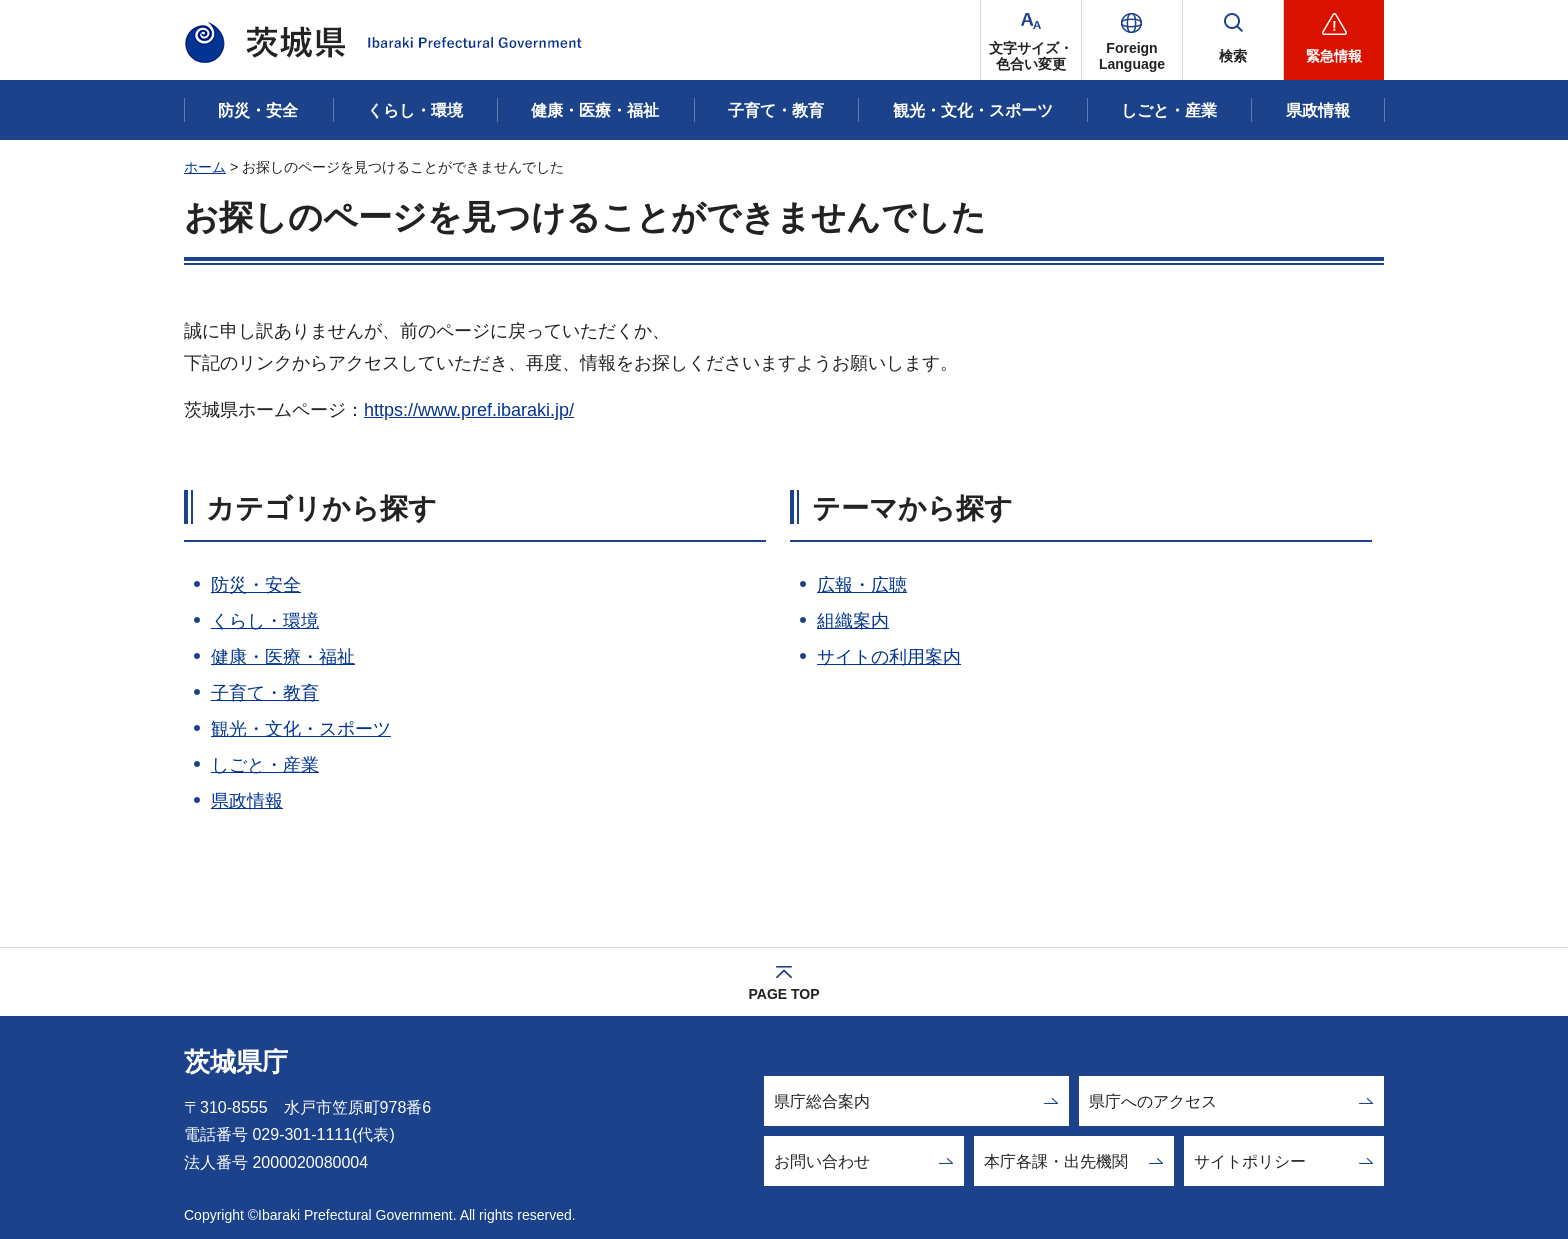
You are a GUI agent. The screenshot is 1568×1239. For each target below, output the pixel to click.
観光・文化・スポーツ (301, 729)
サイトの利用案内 (889, 657)
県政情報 (247, 801)
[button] (1132, 40)
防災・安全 (256, 585)
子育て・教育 (265, 693)
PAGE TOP (783, 994)
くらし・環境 (265, 621)
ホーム (205, 167)
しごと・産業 (265, 765)
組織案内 (853, 621)
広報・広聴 (862, 585)
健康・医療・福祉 (283, 657)
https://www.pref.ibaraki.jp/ (469, 410)
